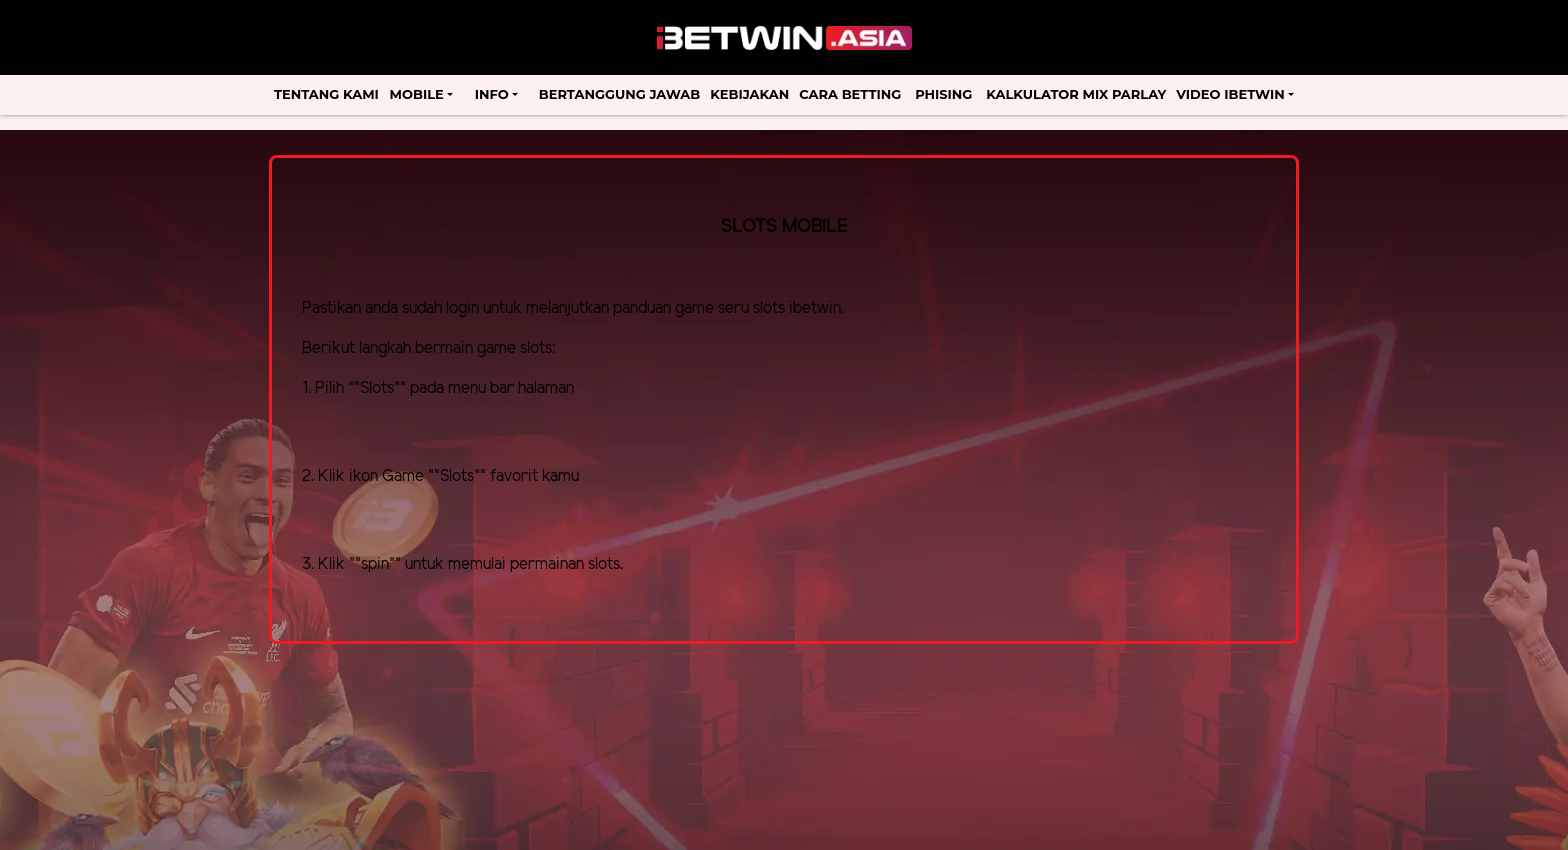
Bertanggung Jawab (619, 94)
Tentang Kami (326, 94)
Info (492, 94)
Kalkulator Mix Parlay (1076, 94)
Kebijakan (749, 94)
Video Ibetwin (1230, 94)
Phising (943, 94)
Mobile (417, 94)
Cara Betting (850, 94)
